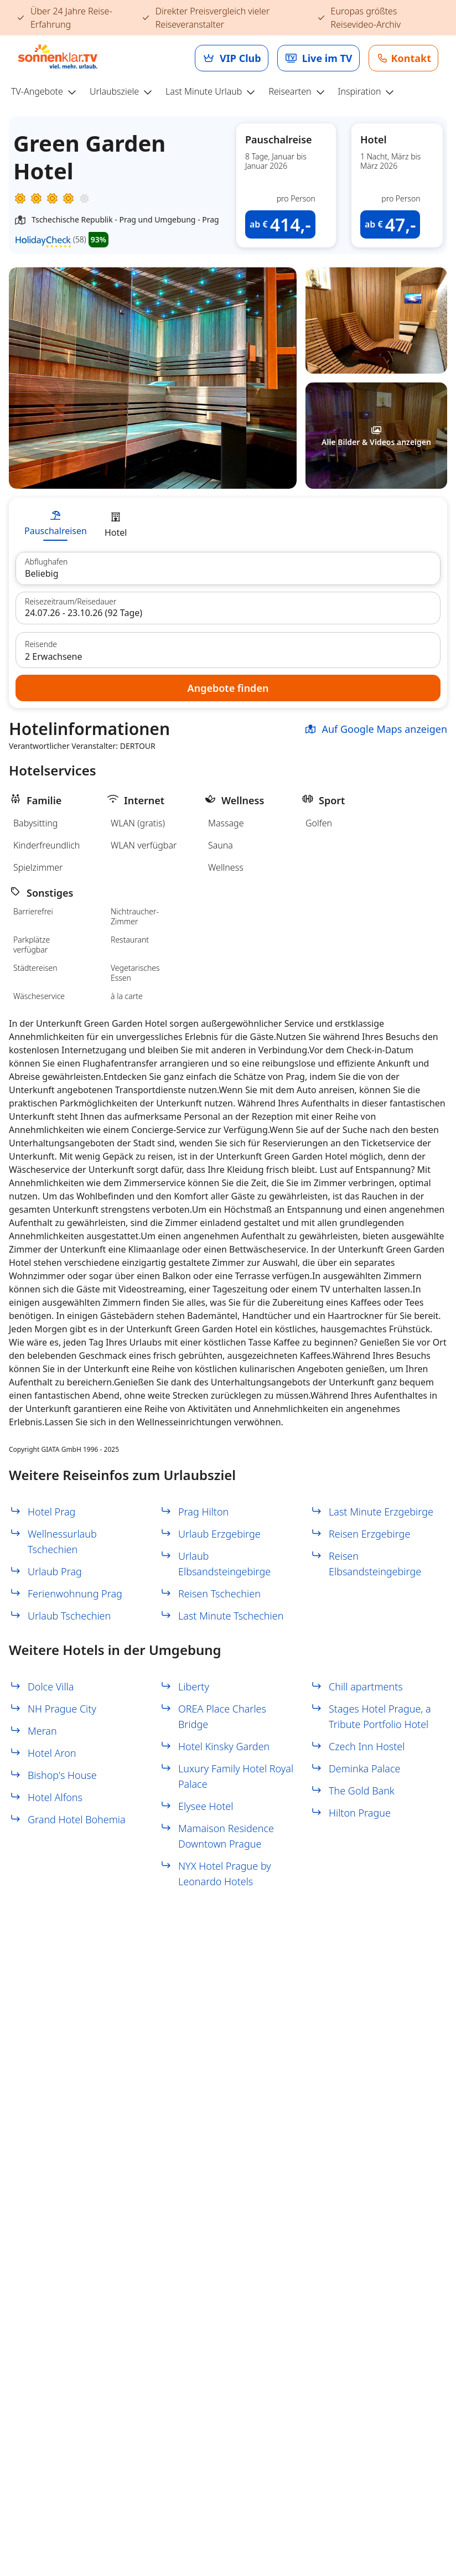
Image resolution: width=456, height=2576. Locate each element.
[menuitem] (48, 92)
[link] (231, 58)
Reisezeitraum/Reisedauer (70, 602)
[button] (376, 320)
